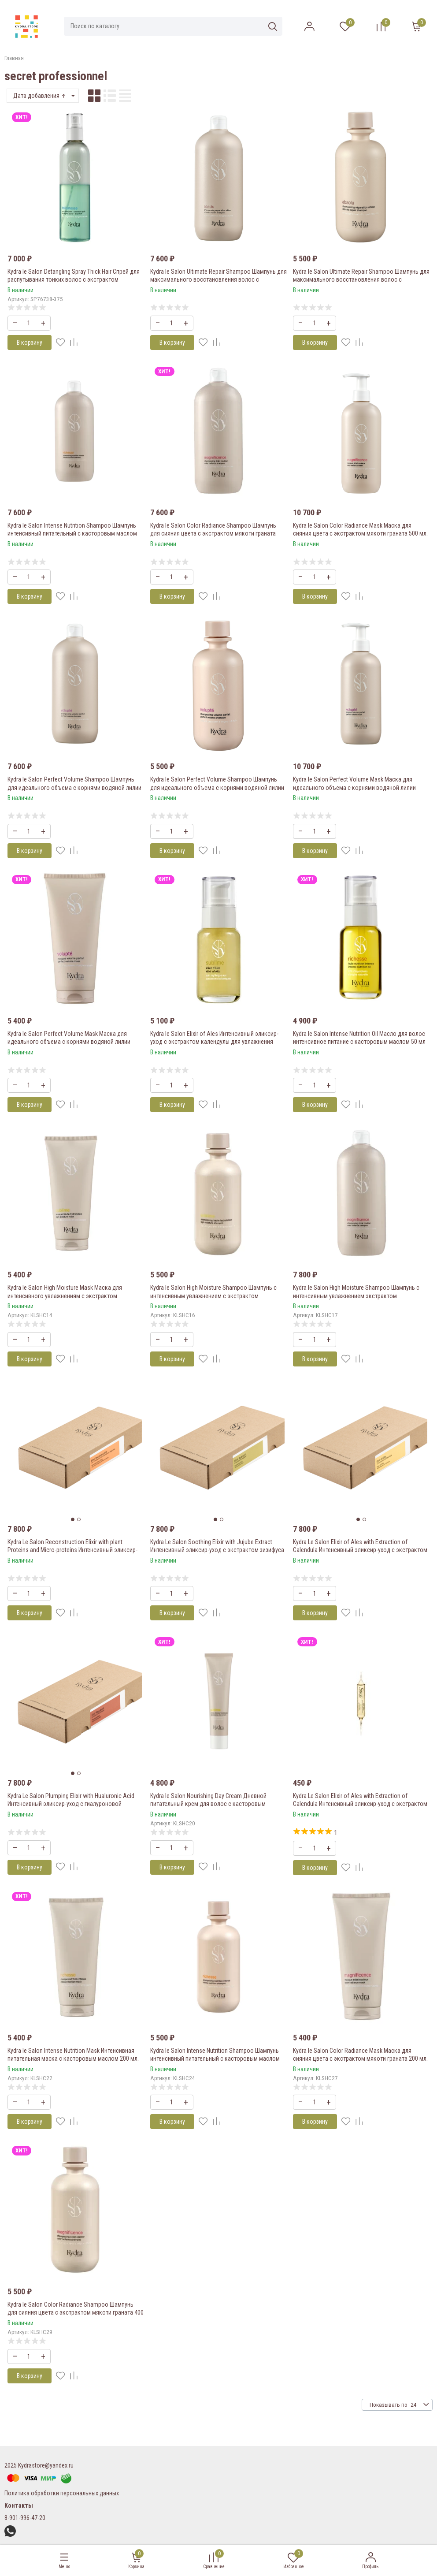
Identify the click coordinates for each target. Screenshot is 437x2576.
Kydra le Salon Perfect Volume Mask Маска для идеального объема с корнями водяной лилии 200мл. (68, 1041)
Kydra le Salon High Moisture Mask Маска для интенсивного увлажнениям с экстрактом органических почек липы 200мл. (64, 1295)
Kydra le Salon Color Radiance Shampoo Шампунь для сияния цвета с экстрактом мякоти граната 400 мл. (75, 2312)
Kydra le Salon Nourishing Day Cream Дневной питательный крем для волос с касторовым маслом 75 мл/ (208, 1803)
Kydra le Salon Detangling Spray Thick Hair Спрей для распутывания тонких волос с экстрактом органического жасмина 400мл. (73, 279)
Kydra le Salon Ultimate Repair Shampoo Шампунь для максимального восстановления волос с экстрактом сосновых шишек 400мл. (361, 279)
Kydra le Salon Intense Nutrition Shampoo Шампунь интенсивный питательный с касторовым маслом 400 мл (215, 2058)
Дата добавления (40, 95)
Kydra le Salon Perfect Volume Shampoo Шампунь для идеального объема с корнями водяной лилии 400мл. (217, 787)
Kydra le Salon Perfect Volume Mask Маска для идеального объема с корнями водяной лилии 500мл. (354, 787)
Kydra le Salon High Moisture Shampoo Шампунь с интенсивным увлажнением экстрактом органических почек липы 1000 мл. (356, 1295)
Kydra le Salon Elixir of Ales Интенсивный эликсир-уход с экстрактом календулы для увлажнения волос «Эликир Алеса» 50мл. (214, 1041)
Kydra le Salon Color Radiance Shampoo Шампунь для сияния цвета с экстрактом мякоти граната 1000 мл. (213, 533)
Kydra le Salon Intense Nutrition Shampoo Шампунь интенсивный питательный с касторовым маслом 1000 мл (72, 533)
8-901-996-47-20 (24, 2517)
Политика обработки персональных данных (61, 2493)
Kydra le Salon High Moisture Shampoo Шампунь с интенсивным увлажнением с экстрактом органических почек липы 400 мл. (213, 1295)
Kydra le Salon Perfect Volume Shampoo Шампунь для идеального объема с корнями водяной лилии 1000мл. (74, 787)
